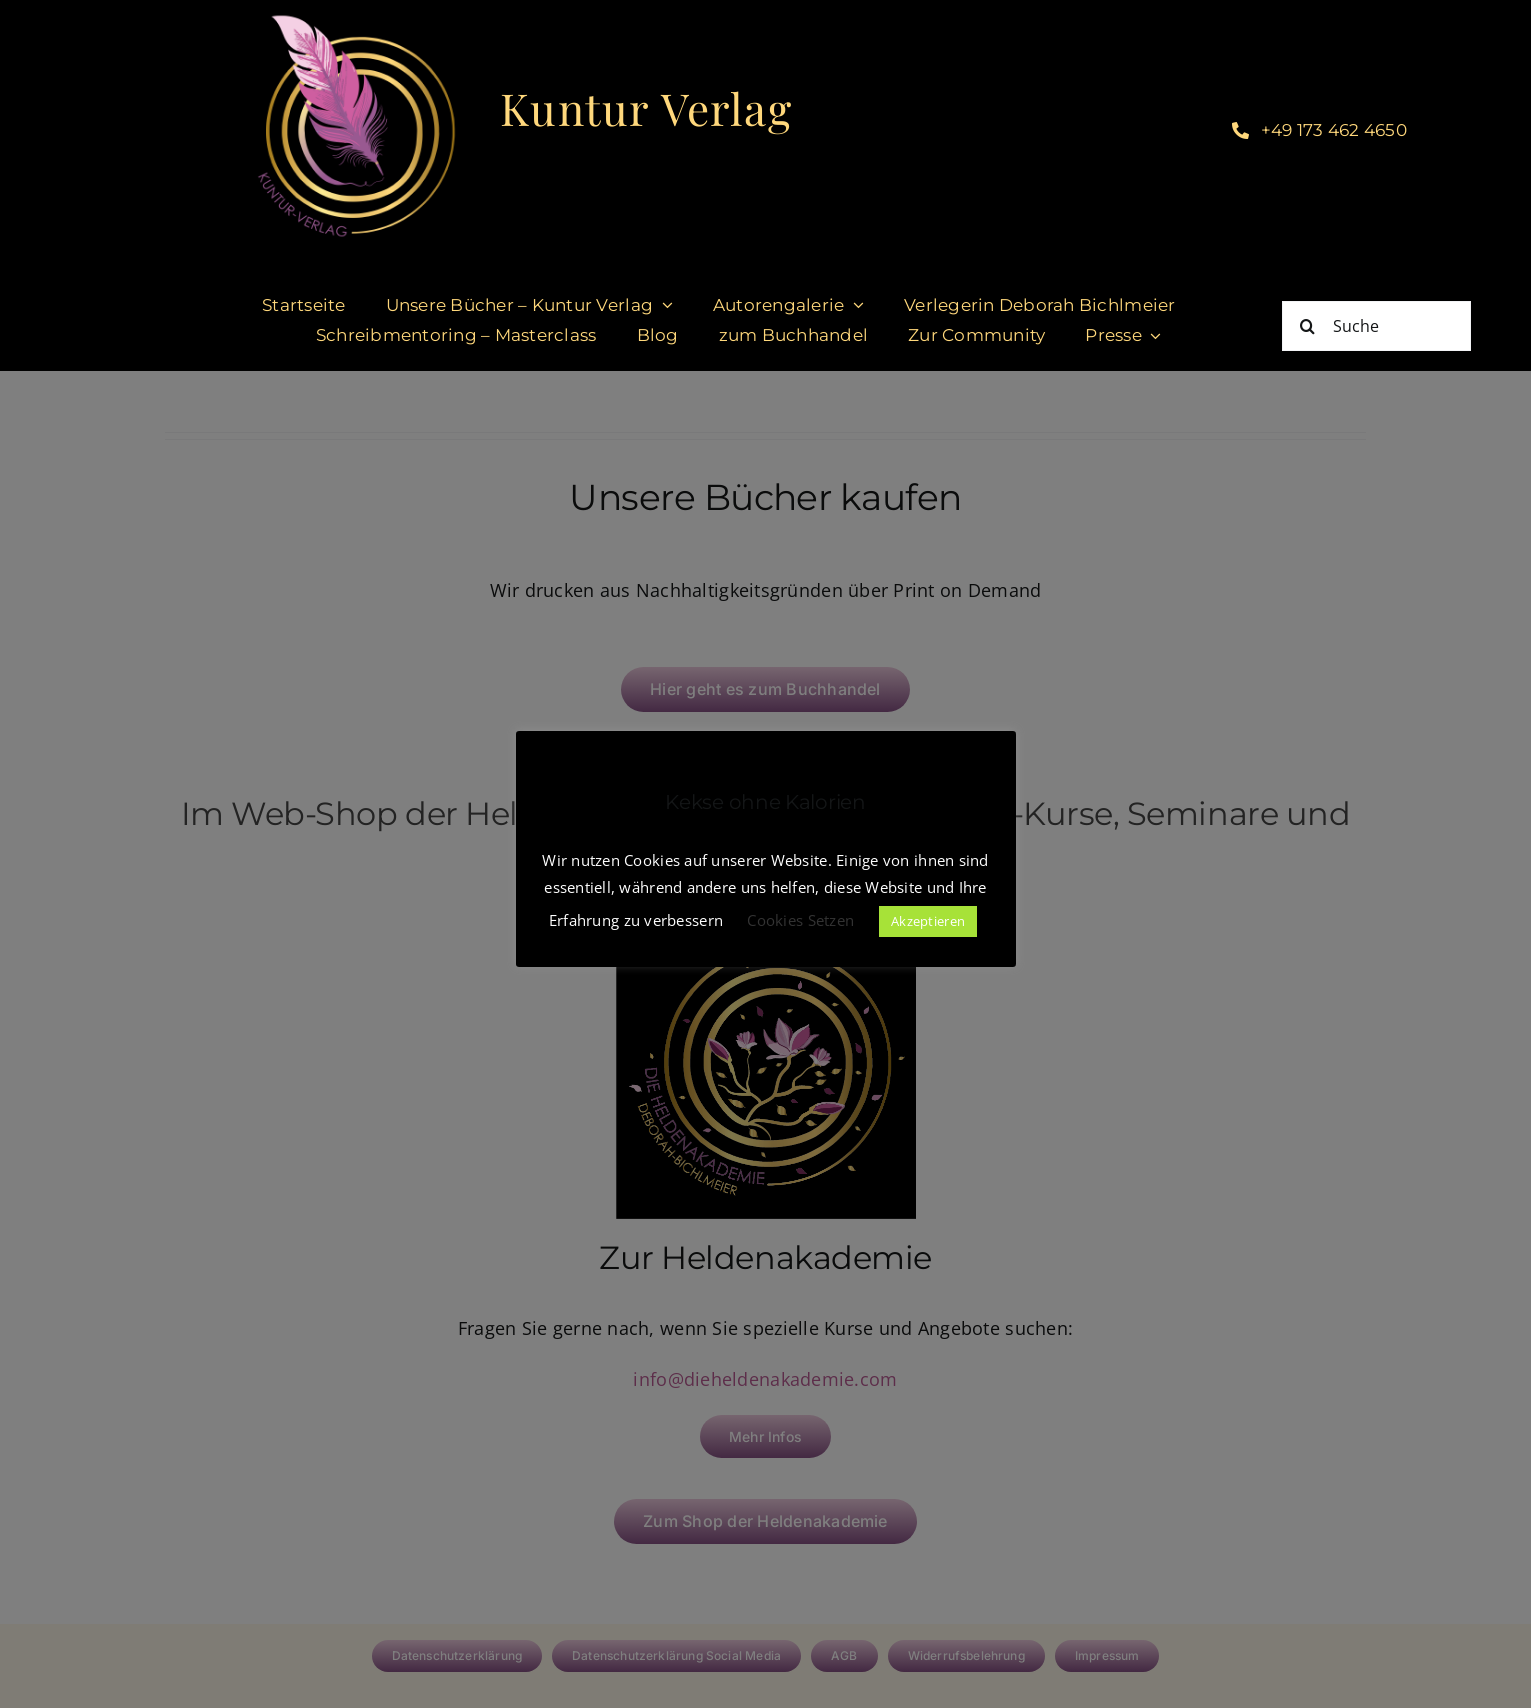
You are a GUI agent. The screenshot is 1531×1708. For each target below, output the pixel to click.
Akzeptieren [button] (928, 921)
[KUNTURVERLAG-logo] (356, 19)
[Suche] (1376, 326)
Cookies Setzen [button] (800, 920)
